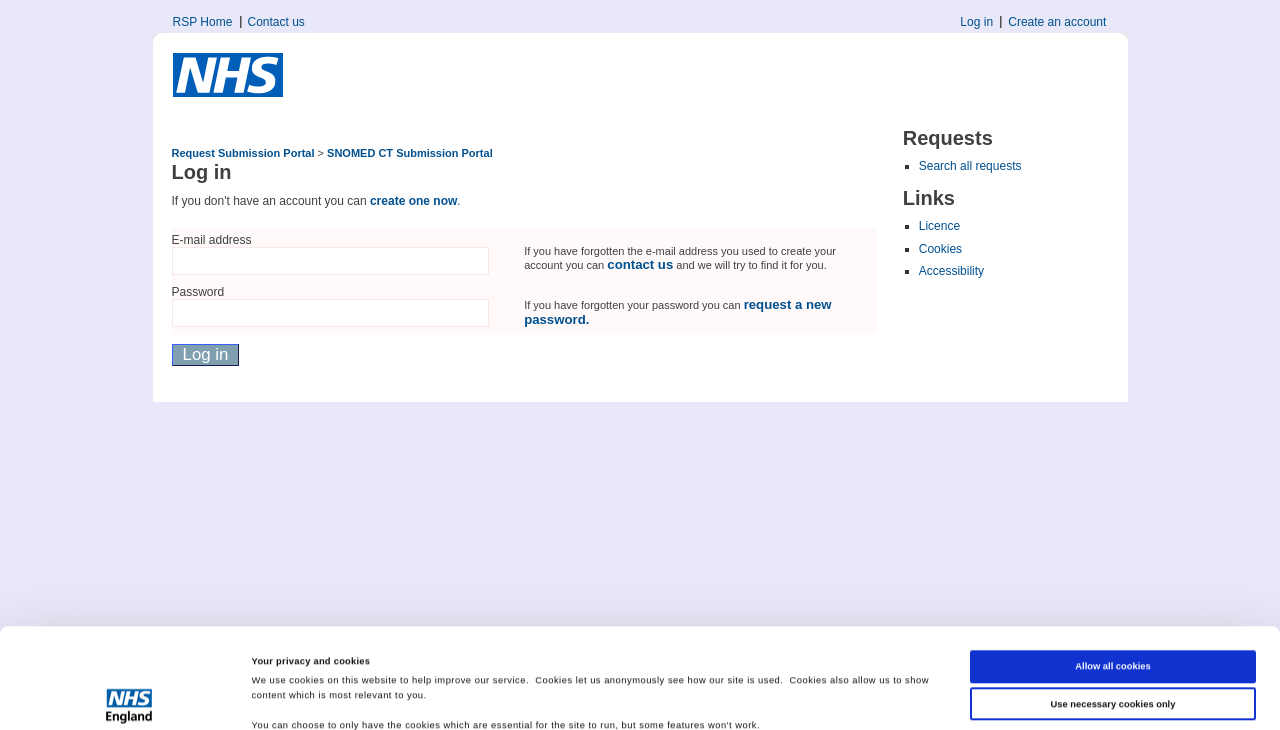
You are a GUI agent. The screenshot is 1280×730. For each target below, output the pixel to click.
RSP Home (203, 22)
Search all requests (970, 166)
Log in (976, 22)
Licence (939, 226)
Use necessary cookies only (1113, 610)
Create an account (1057, 22)
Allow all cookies (1112, 573)
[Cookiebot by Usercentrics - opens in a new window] (129, 696)
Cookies (940, 249)
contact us (640, 264)
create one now (413, 201)
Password (198, 292)
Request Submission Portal (243, 153)
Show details (281, 697)
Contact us (276, 22)
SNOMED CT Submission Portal (410, 153)
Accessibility (951, 271)
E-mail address (212, 240)
